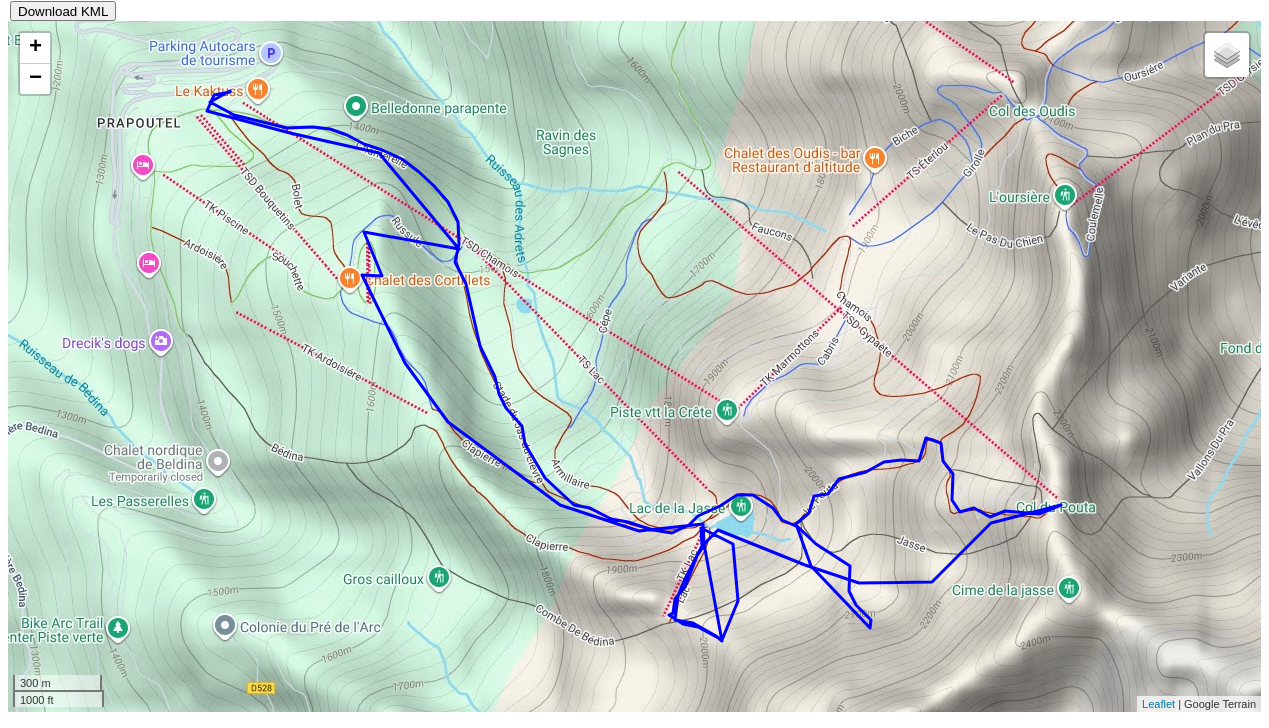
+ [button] (35, 48)
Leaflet (1158, 704)
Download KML (63, 11)
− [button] (35, 79)
